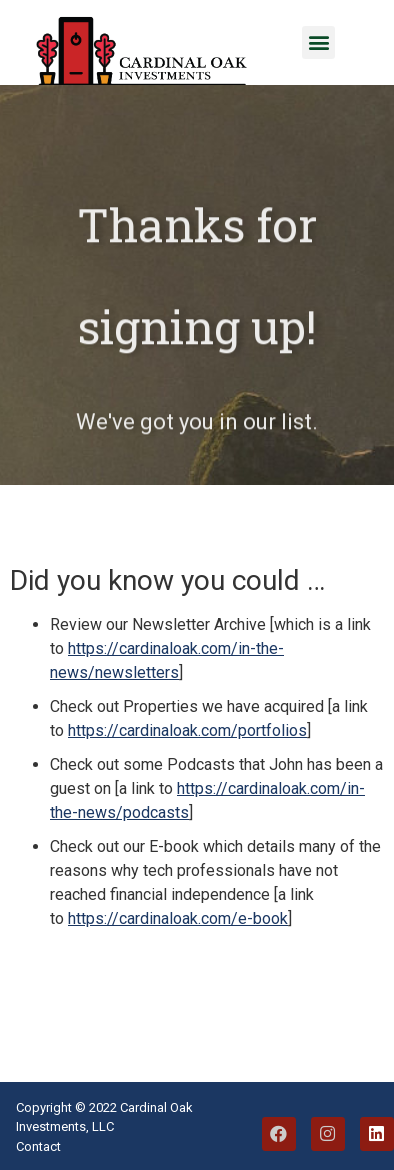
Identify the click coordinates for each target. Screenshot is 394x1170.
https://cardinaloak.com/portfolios (187, 730)
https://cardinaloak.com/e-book (178, 918)
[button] (318, 42)
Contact (38, 1146)
